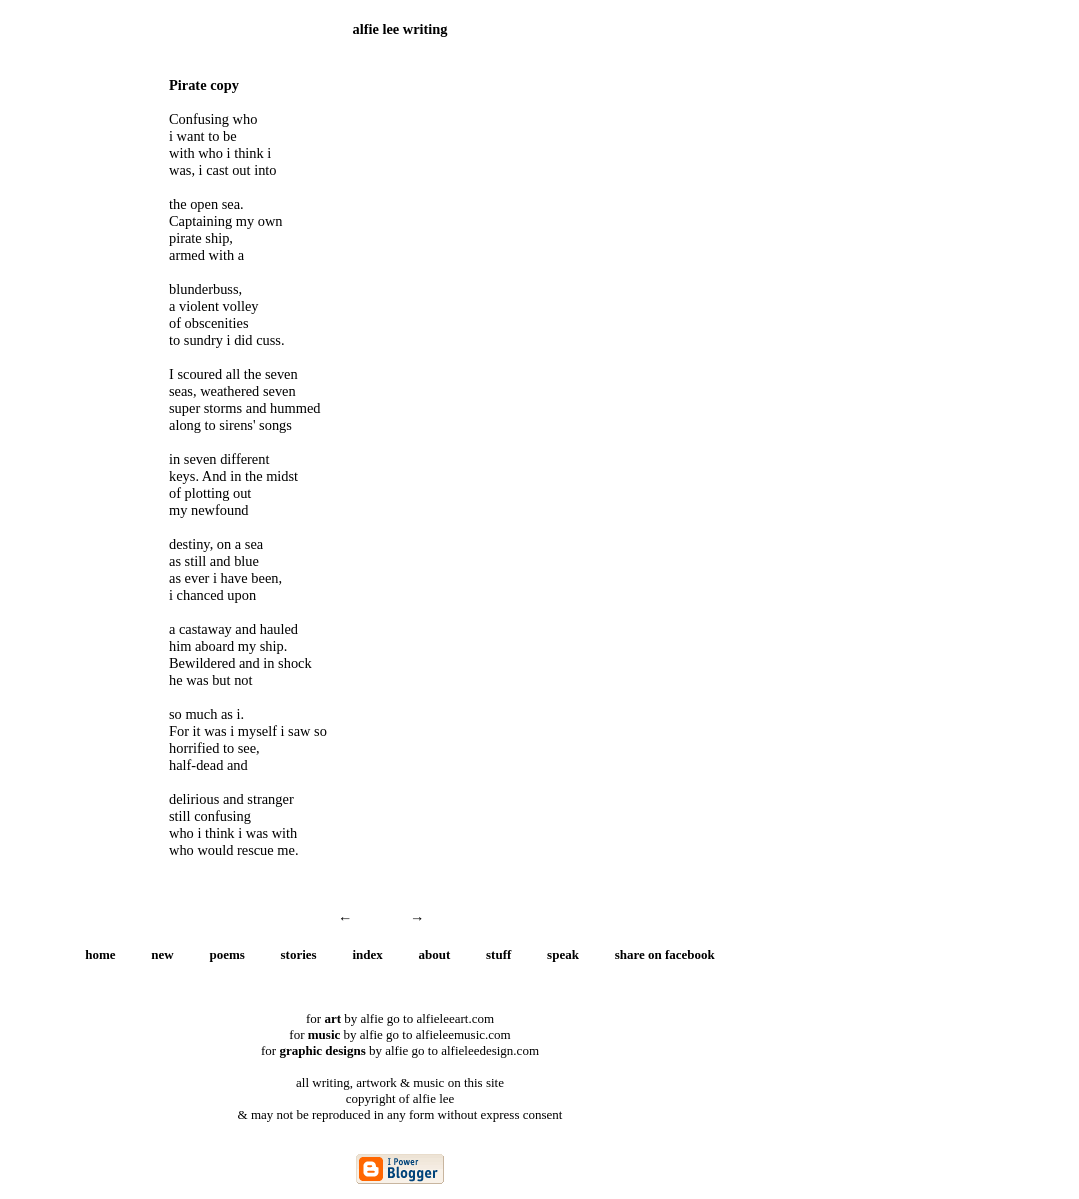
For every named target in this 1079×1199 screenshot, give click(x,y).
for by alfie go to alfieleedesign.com (400, 1050)
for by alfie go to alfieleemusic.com (399, 1034)
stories (299, 954)
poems (226, 954)
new (162, 954)
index (367, 954)
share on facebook (665, 954)
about (435, 954)
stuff (498, 954)
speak (563, 954)
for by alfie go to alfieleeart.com (400, 1018)
